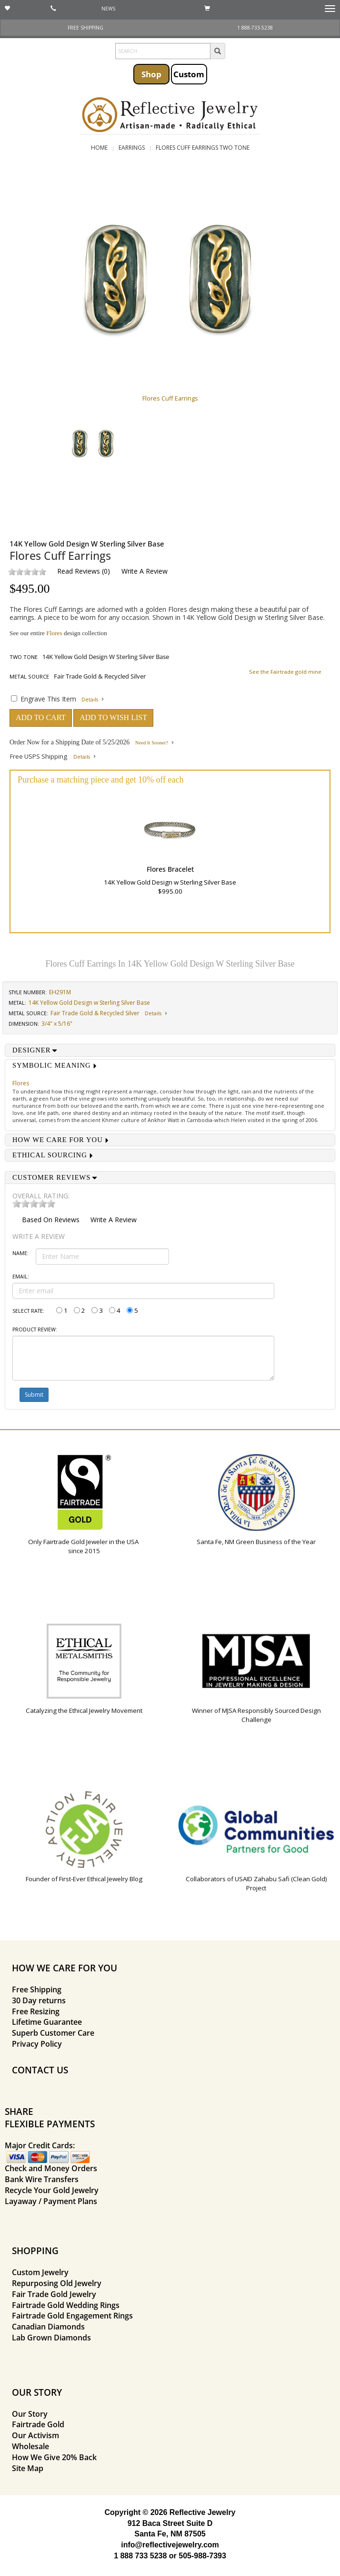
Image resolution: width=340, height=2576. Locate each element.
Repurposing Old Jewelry (56, 2283)
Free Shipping (36, 1989)
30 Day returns (39, 2000)
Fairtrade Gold (38, 2424)
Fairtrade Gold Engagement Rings (72, 2315)
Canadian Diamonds (48, 2326)
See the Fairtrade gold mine (285, 671)
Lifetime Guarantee (47, 2022)
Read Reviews (78, 571)
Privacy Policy (37, 2044)
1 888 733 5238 (140, 2556)
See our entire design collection (58, 633)
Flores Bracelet (170, 869)
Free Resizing (36, 2011)
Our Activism (35, 2435)
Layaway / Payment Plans (51, 2201)
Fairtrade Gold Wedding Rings (66, 2305)
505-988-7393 (202, 2556)
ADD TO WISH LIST (113, 717)
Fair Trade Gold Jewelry (54, 2294)
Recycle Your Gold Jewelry (52, 2190)
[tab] (170, 1050)
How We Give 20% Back (54, 2457)
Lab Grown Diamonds (51, 2337)
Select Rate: (28, 1311)
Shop (151, 74)
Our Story (30, 2414)
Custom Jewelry (40, 2272)
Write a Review (144, 571)
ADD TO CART (41, 717)
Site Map (27, 2468)
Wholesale (30, 2446)
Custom (188, 74)
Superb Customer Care (53, 2033)
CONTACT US (40, 2070)
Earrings (132, 148)
